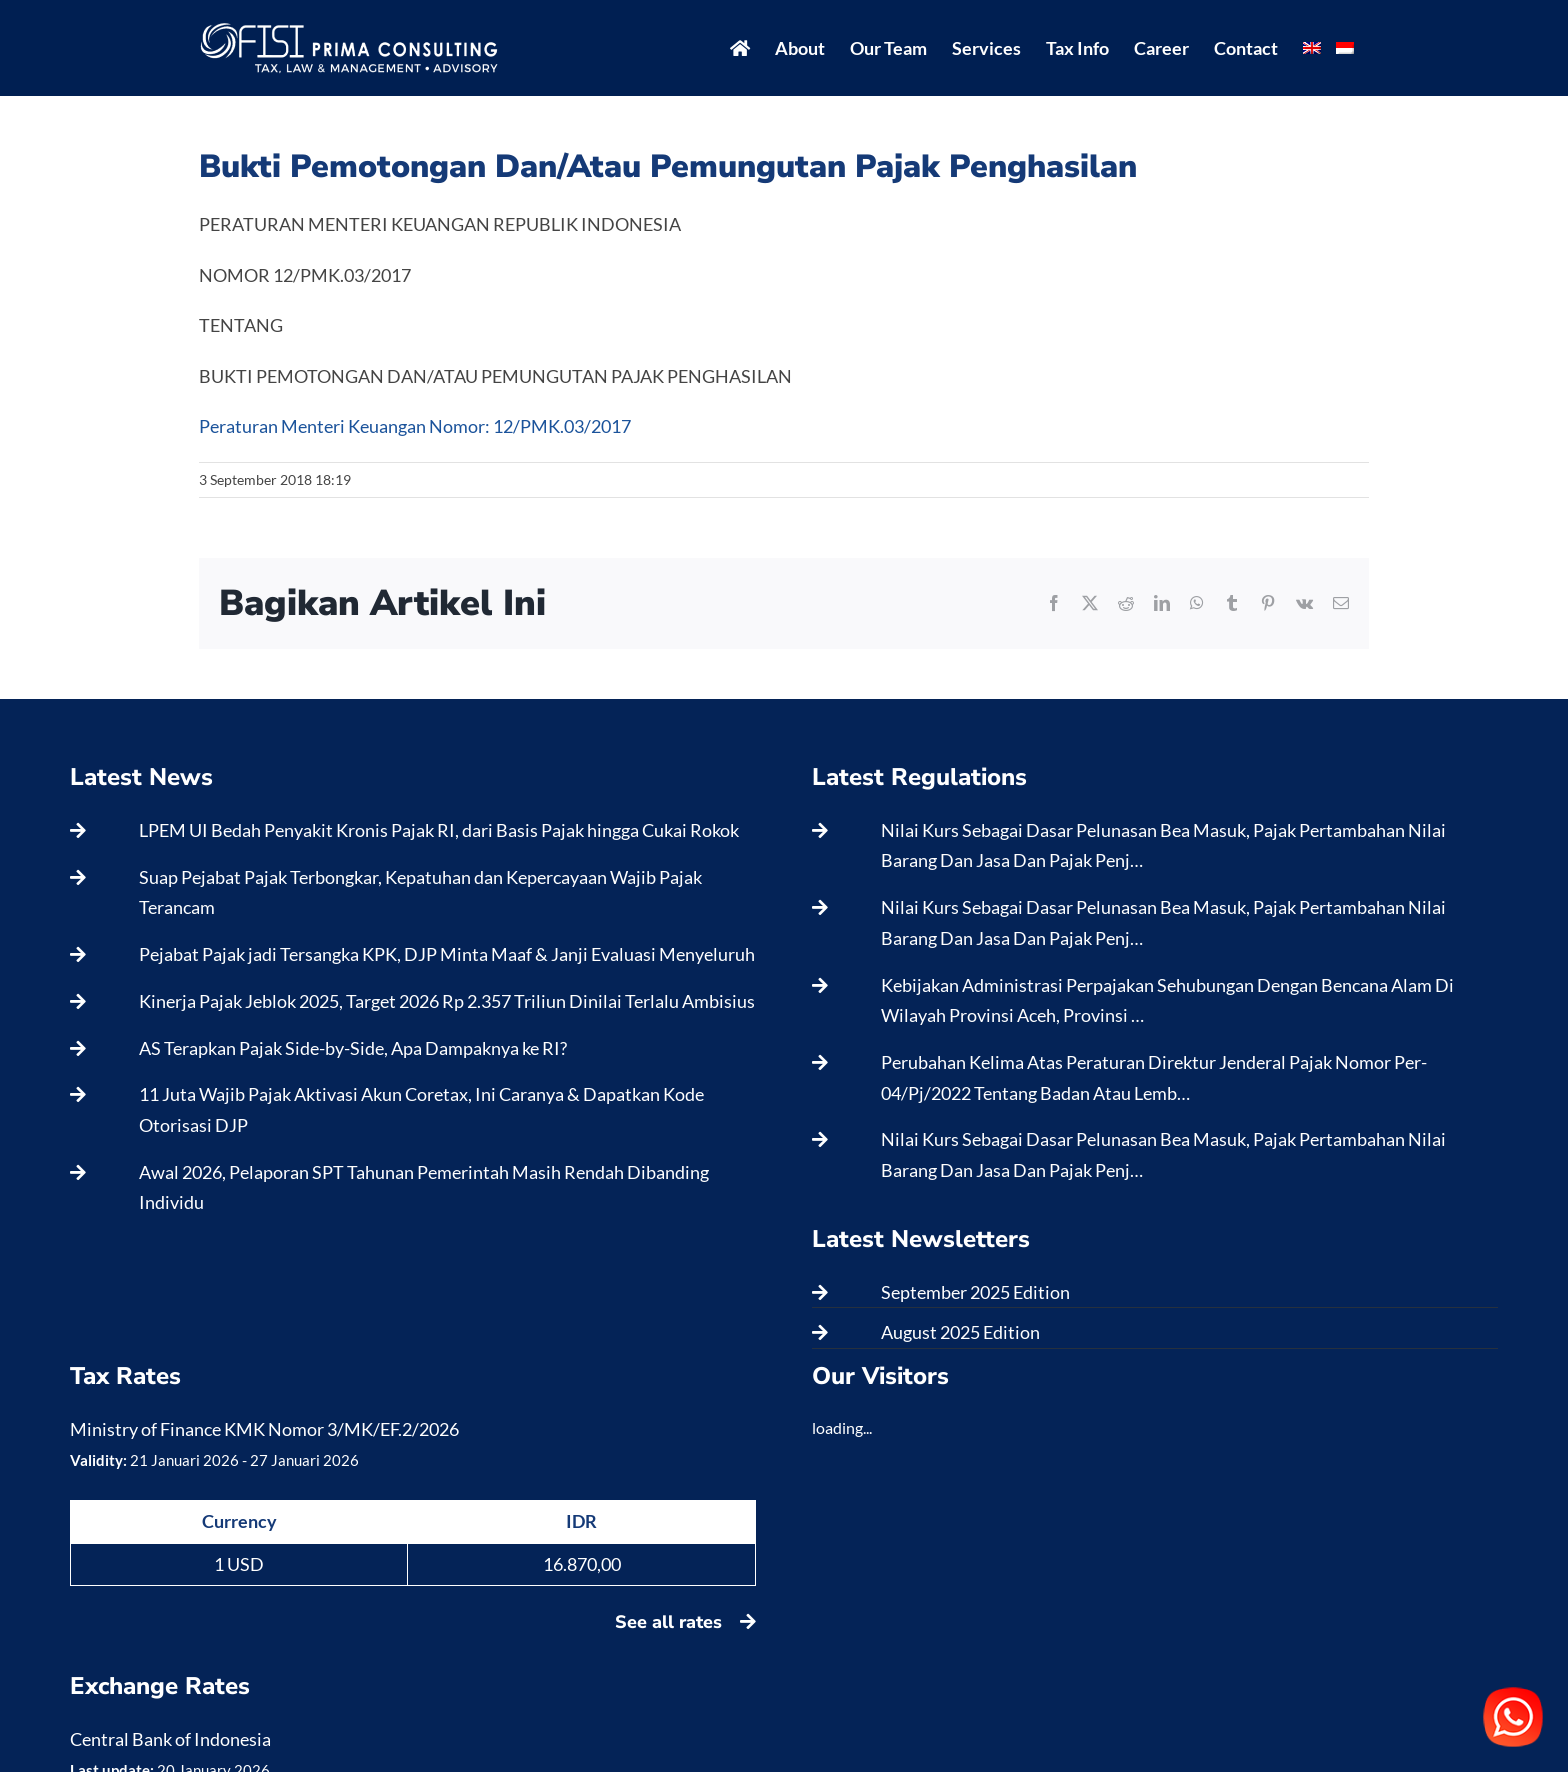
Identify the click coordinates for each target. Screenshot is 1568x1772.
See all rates (685, 1622)
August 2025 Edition (960, 1332)
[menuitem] (1312, 48)
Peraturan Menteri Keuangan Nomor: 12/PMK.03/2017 (415, 426)
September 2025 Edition (975, 1292)
